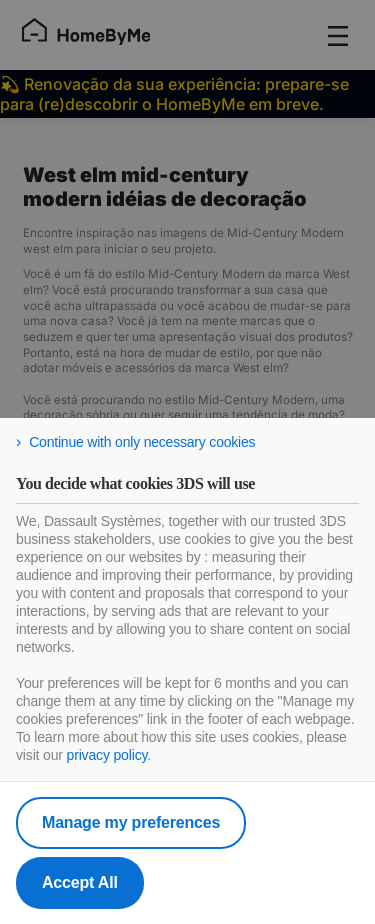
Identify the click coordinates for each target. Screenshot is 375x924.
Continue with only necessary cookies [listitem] (142, 442)
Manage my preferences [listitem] (131, 822)
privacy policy (107, 755)
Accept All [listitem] (80, 882)
